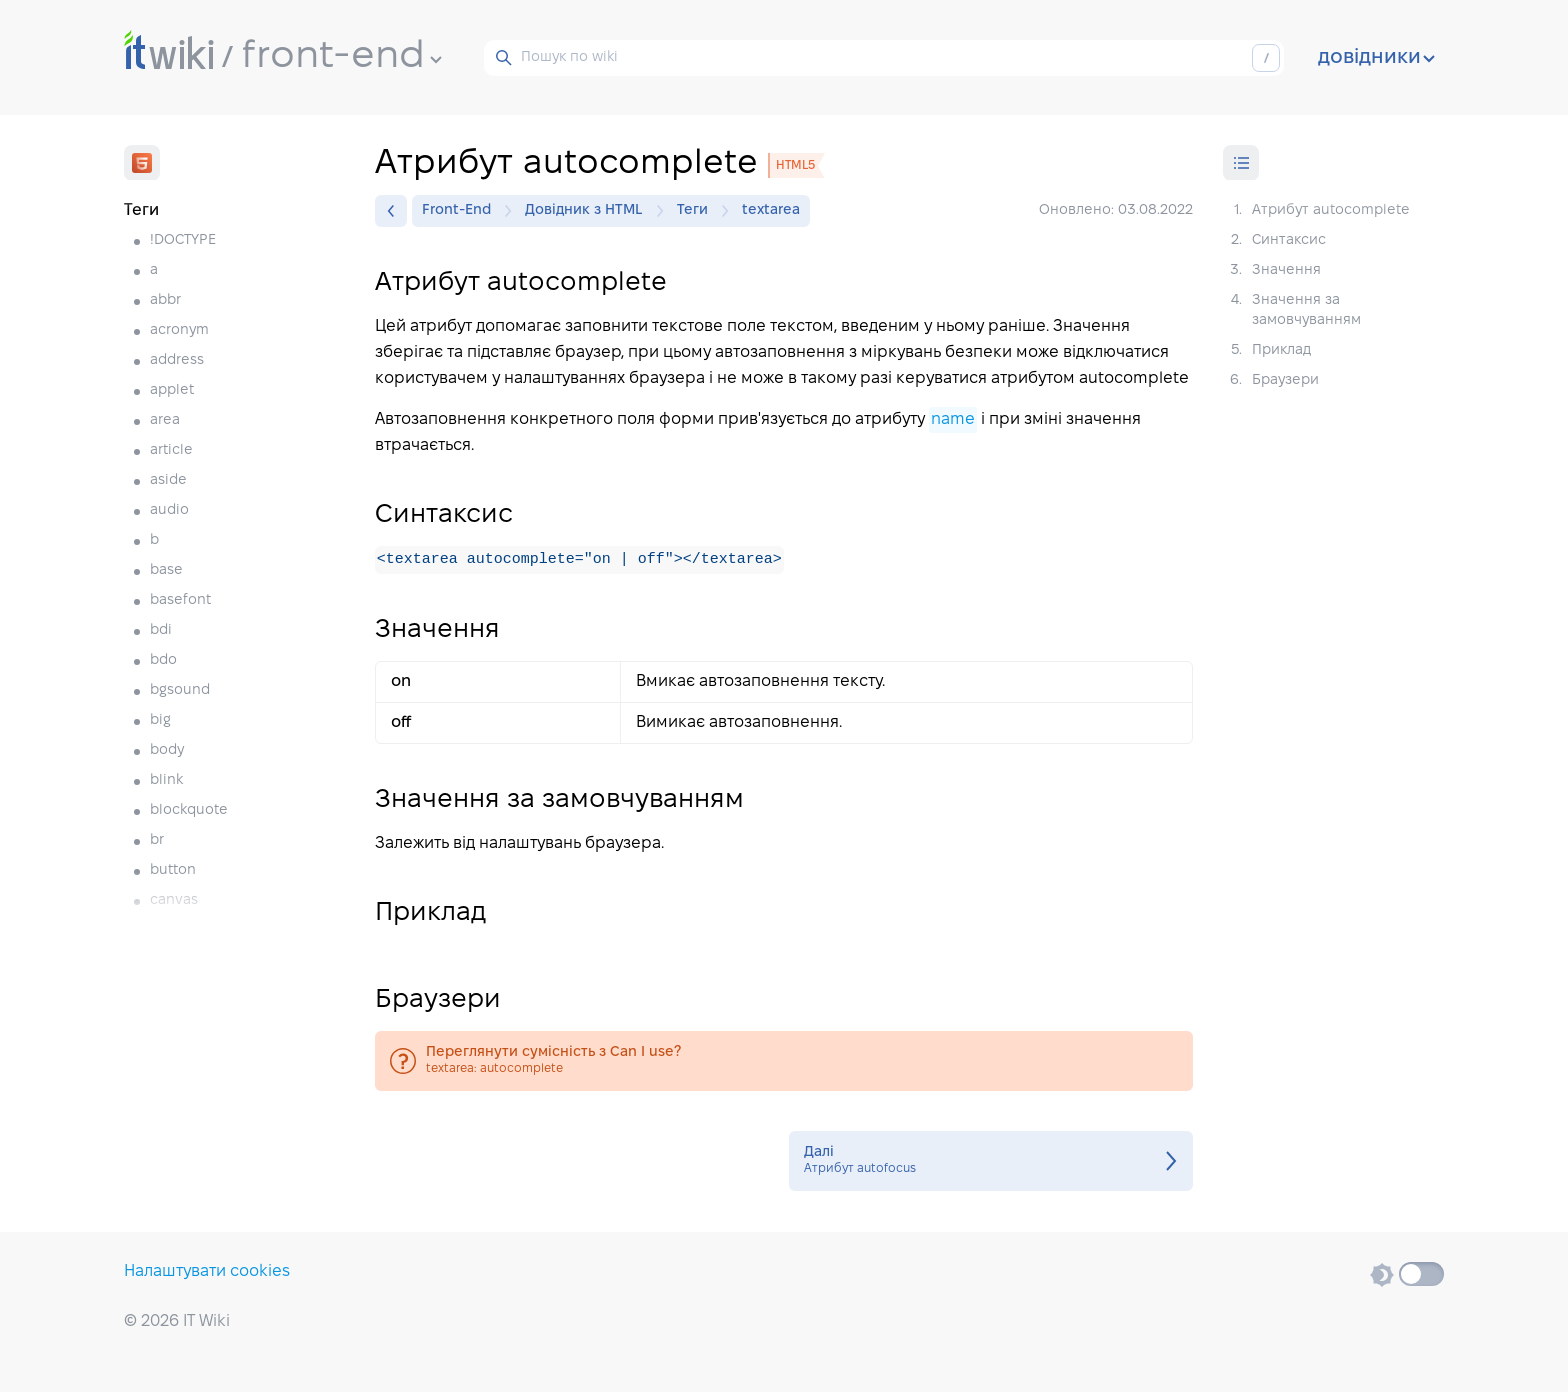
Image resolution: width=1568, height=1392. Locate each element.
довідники (1376, 58)
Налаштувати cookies (207, 1271)
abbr (165, 300)
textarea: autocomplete (784, 1062)
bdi (161, 630)
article (171, 450)
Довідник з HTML (589, 211)
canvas (174, 900)
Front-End (461, 211)
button (173, 870)
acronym (179, 330)
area (165, 420)
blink (166, 780)
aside (168, 480)
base (166, 570)
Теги (697, 211)
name (953, 419)
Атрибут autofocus (991, 1162)
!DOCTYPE (183, 240)
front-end (342, 57)
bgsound (180, 690)
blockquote (189, 810)
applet (172, 390)
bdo (163, 660)
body (167, 750)
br (157, 840)
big (160, 720)
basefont (180, 600)
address (177, 360)
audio (169, 510)
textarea (771, 210)
